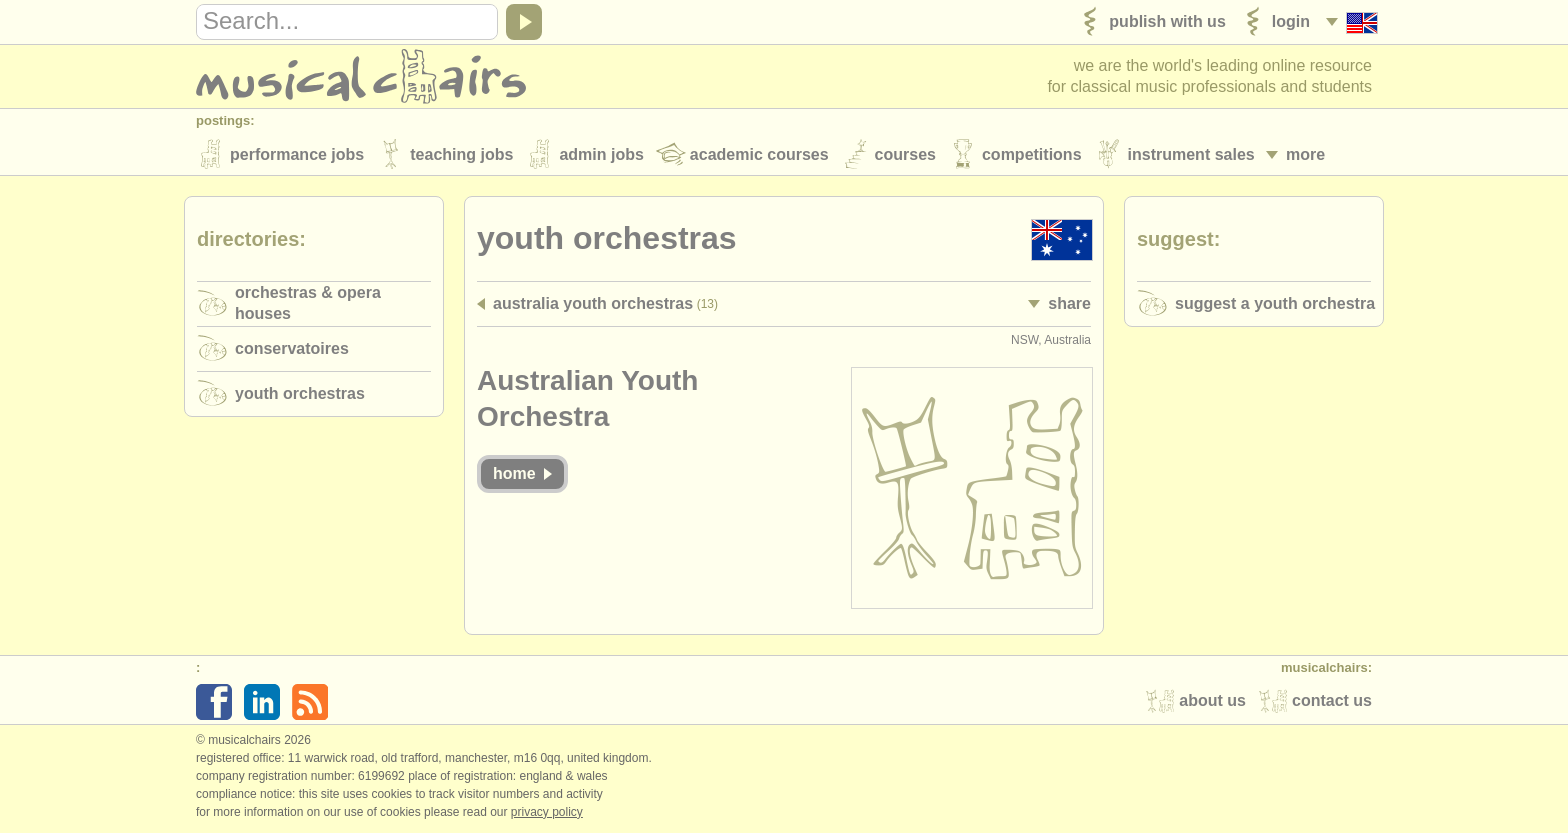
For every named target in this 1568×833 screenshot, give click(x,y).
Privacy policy (547, 812)
